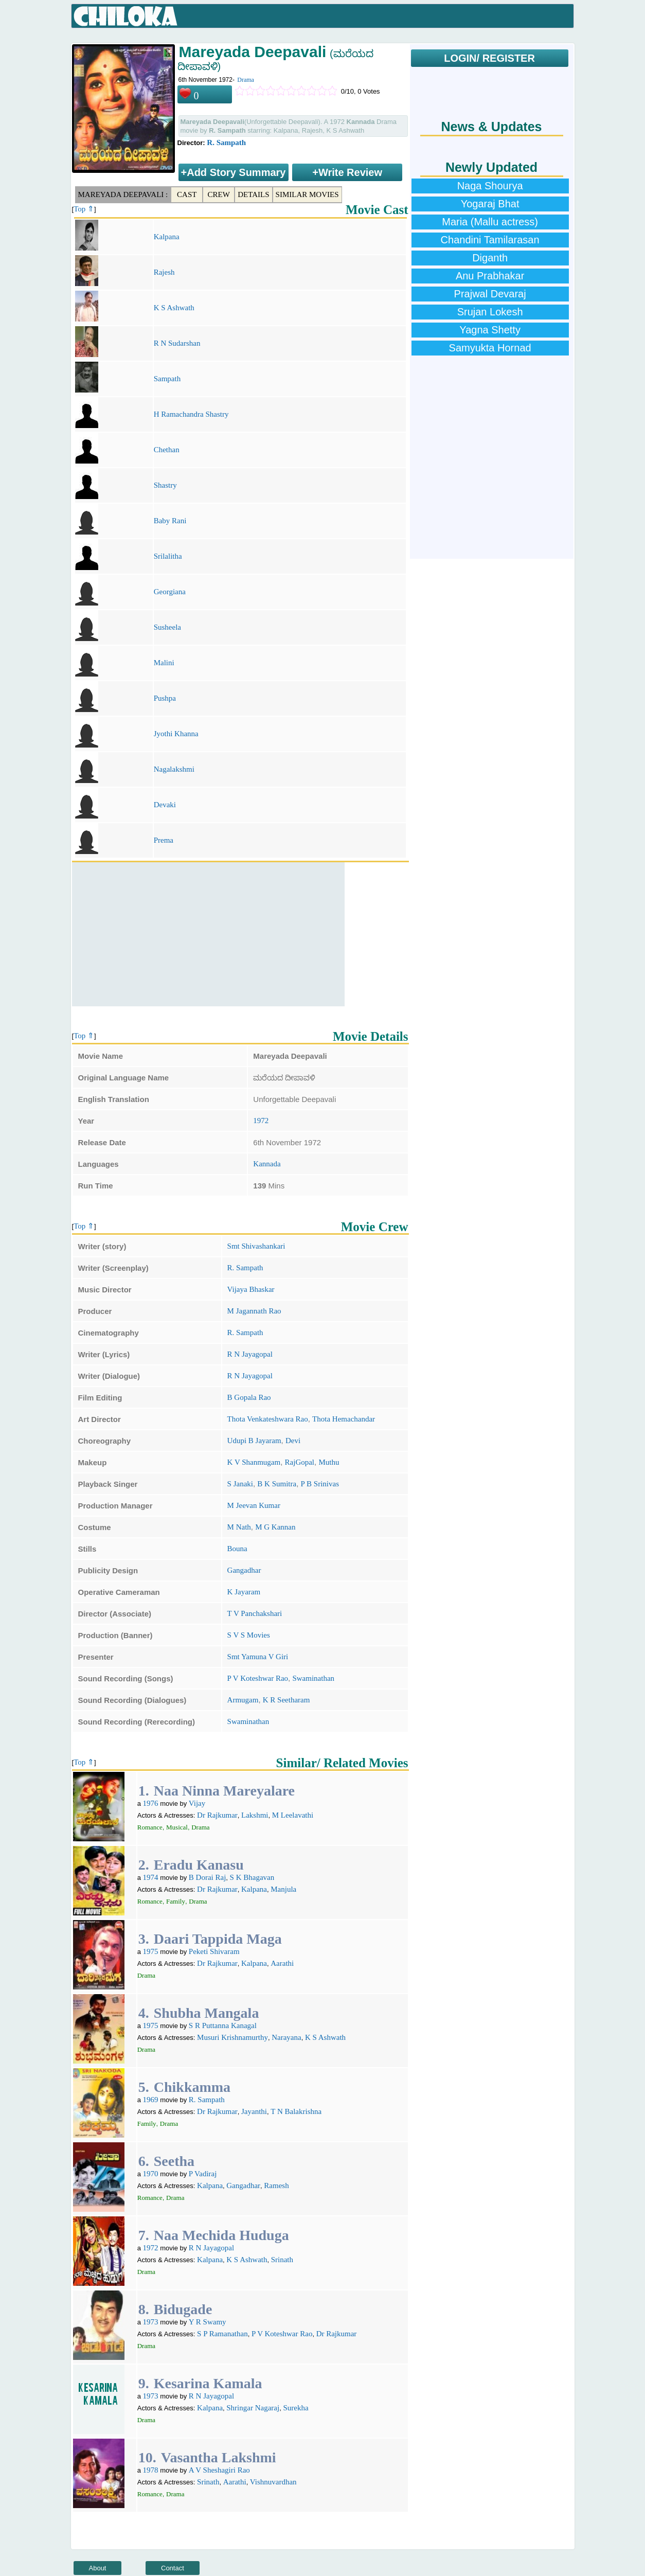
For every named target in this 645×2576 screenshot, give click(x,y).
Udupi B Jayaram (254, 1440)
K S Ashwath (174, 308)
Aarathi (282, 1963)
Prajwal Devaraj (490, 293)
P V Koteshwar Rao (257, 1678)
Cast (186, 194)
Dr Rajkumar (217, 1815)
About (97, 2568)
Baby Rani (170, 521)
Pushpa (165, 698)
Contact (172, 2568)
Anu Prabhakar (490, 275)
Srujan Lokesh (490, 311)
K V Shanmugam (254, 1462)
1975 (150, 1951)
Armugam (243, 1700)
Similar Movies (307, 194)
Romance (150, 1827)
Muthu (328, 1462)
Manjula (283, 1889)
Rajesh (164, 272)
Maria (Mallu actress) (490, 221)
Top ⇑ (84, 209)
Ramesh (276, 2185)
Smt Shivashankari (256, 1246)
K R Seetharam (286, 1700)
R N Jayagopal (250, 1354)
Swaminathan (313, 1678)
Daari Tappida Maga (218, 1939)
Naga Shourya (490, 185)
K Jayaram (244, 1592)
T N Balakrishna (296, 2111)
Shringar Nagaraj (252, 2408)
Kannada (266, 1164)
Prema (163, 840)
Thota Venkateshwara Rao (267, 1419)
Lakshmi (254, 1815)
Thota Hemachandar (343, 1419)
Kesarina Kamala (208, 2383)
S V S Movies (248, 1635)
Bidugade (183, 2309)
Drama (245, 79)
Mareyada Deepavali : (123, 194)
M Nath (239, 1527)
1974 (150, 1877)
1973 (150, 2322)
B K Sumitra (276, 1484)
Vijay (197, 1803)
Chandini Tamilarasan (490, 239)
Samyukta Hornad (490, 347)
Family (175, 1901)
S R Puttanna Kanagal (223, 2025)
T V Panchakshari (254, 1613)
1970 (150, 2174)
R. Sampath (226, 142)
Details (253, 194)
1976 (150, 1803)
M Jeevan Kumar (253, 1505)
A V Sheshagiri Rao (219, 2470)
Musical (177, 1827)
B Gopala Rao (249, 1397)
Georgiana (170, 592)
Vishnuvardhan (273, 2482)
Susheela (167, 627)
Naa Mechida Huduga (221, 2235)
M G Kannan (275, 1527)
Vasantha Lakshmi (218, 2457)
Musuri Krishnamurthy (232, 2037)
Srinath (282, 2259)
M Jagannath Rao (254, 1311)
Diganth (490, 257)
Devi (292, 1440)
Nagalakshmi (174, 769)
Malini (164, 663)
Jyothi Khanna (176, 734)
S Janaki (240, 1484)
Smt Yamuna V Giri (258, 1657)
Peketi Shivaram (214, 1951)
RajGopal (300, 1462)
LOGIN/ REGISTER (489, 58)
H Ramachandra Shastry (191, 414)
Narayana (286, 2037)
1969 (150, 2099)
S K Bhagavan (252, 1877)
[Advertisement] (208, 934)
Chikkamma (192, 2087)
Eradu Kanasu (199, 1865)
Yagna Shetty (490, 329)
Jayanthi (254, 2111)
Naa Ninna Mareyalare (224, 1791)
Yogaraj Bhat (490, 203)
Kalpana (167, 237)
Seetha (174, 2161)
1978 (150, 2470)
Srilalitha (168, 556)
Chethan (167, 450)
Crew (219, 194)
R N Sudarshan (177, 343)
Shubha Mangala (206, 2013)
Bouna (237, 1548)
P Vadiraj (203, 2174)
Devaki (165, 805)
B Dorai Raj (207, 1877)
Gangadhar (244, 1570)
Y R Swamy (207, 2322)
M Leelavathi (292, 1815)
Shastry (165, 485)
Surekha (295, 2408)
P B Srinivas (320, 1484)
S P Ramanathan (222, 2334)
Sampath (167, 379)
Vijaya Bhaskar (251, 1289)
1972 (260, 1120)
